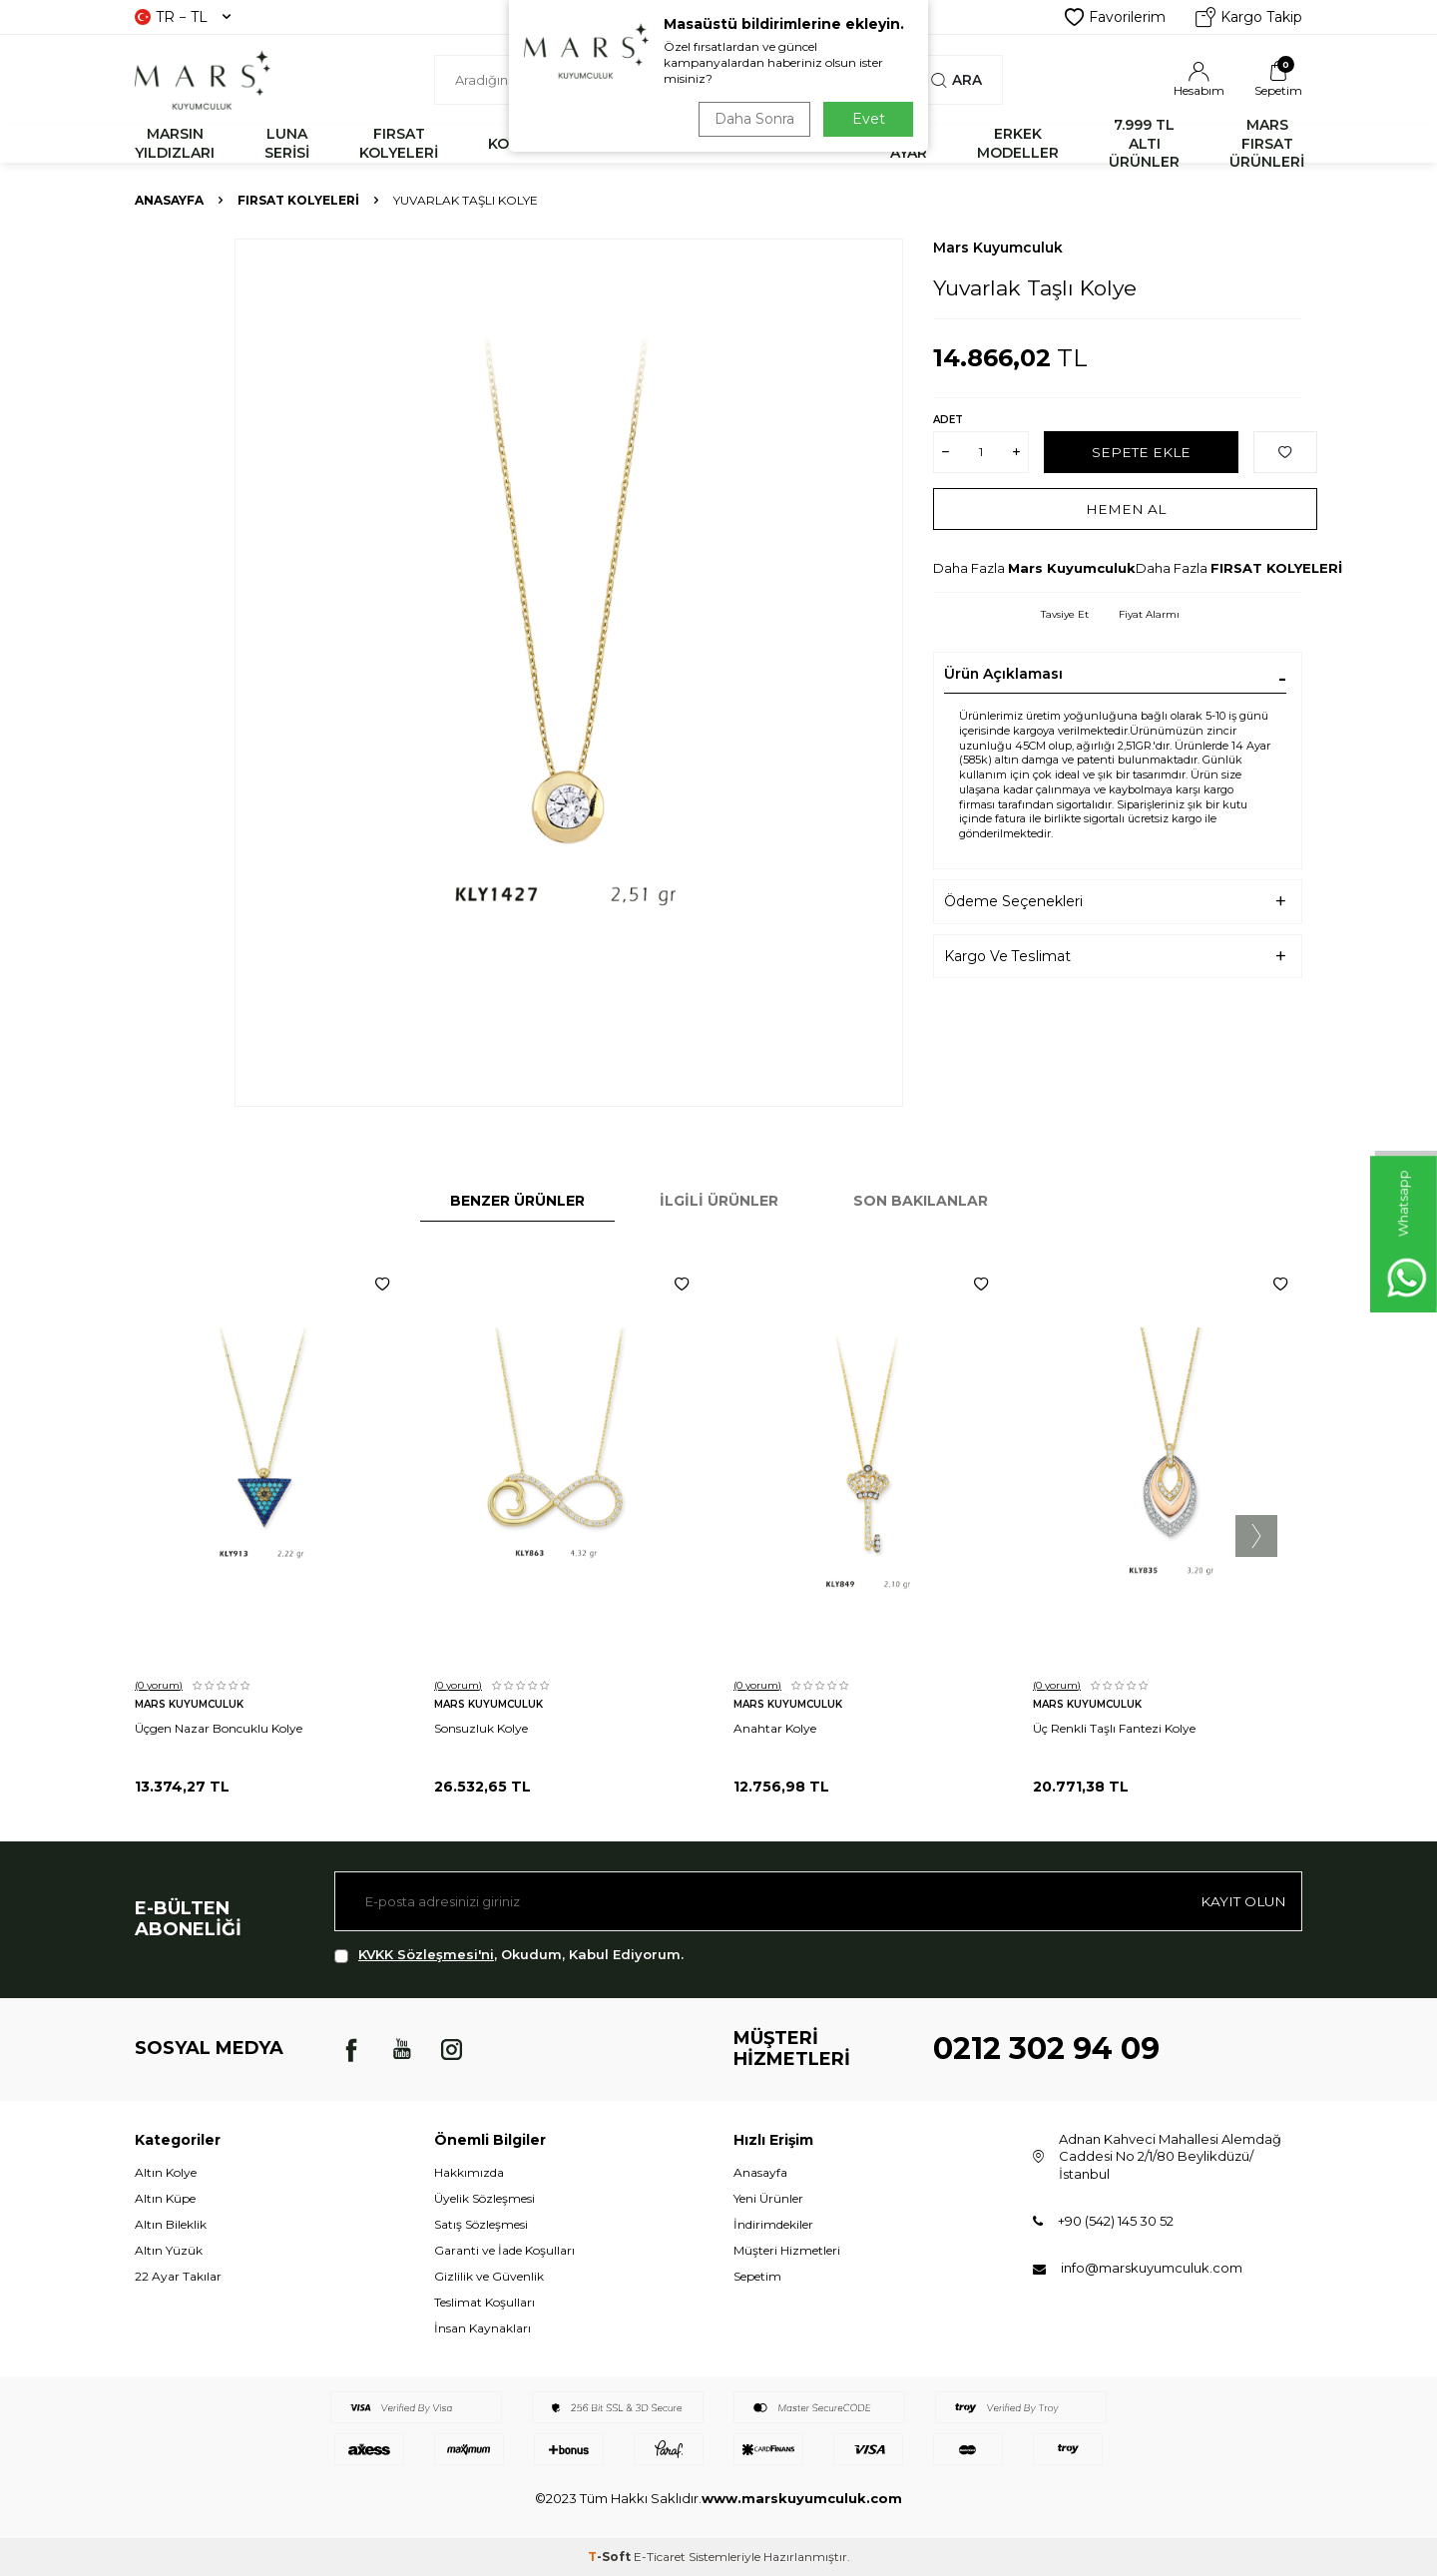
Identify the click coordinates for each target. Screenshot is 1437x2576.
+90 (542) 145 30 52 (1116, 2221)
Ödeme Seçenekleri (1013, 901)
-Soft (611, 2556)
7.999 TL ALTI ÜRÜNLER (1144, 144)
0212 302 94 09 (1046, 2048)
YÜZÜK (725, 144)
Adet (948, 419)
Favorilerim (1115, 17)
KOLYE (511, 144)
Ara (956, 80)
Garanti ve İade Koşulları (504, 2250)
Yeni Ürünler (768, 2198)
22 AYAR (908, 143)
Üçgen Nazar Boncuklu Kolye (218, 1728)
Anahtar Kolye (774, 1728)
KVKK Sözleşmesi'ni (426, 1954)
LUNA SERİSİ (286, 143)
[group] (569, 673)
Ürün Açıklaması (1003, 674)
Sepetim (757, 2276)
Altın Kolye (166, 2172)
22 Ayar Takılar (178, 2276)
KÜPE (820, 144)
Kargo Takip (1249, 17)
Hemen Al (1125, 508)
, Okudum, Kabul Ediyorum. (509, 1954)
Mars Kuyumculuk (998, 248)
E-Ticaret (660, 2556)
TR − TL (183, 17)
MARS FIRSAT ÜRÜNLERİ (1266, 144)
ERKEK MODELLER (1018, 143)
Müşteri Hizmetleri (786, 2250)
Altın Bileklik (171, 2224)
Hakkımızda (469, 2172)
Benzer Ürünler (517, 1201)
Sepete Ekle (1141, 451)
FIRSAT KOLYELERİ (398, 143)
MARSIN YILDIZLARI (175, 143)
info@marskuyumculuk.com (1151, 2268)
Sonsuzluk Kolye (481, 1728)
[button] (1256, 1536)
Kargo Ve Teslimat (1007, 956)
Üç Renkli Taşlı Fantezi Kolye (1114, 1728)
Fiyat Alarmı (1149, 614)
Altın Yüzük (169, 2250)
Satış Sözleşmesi (481, 2224)
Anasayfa (169, 200)
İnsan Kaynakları (482, 2327)
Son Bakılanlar (920, 1201)
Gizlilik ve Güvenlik (489, 2276)
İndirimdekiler (773, 2224)
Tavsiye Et (1065, 614)
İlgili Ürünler (719, 1201)
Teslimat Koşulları (484, 2302)
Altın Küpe (165, 2198)
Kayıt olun (1242, 1901)
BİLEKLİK (617, 144)
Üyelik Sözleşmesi (484, 2198)
